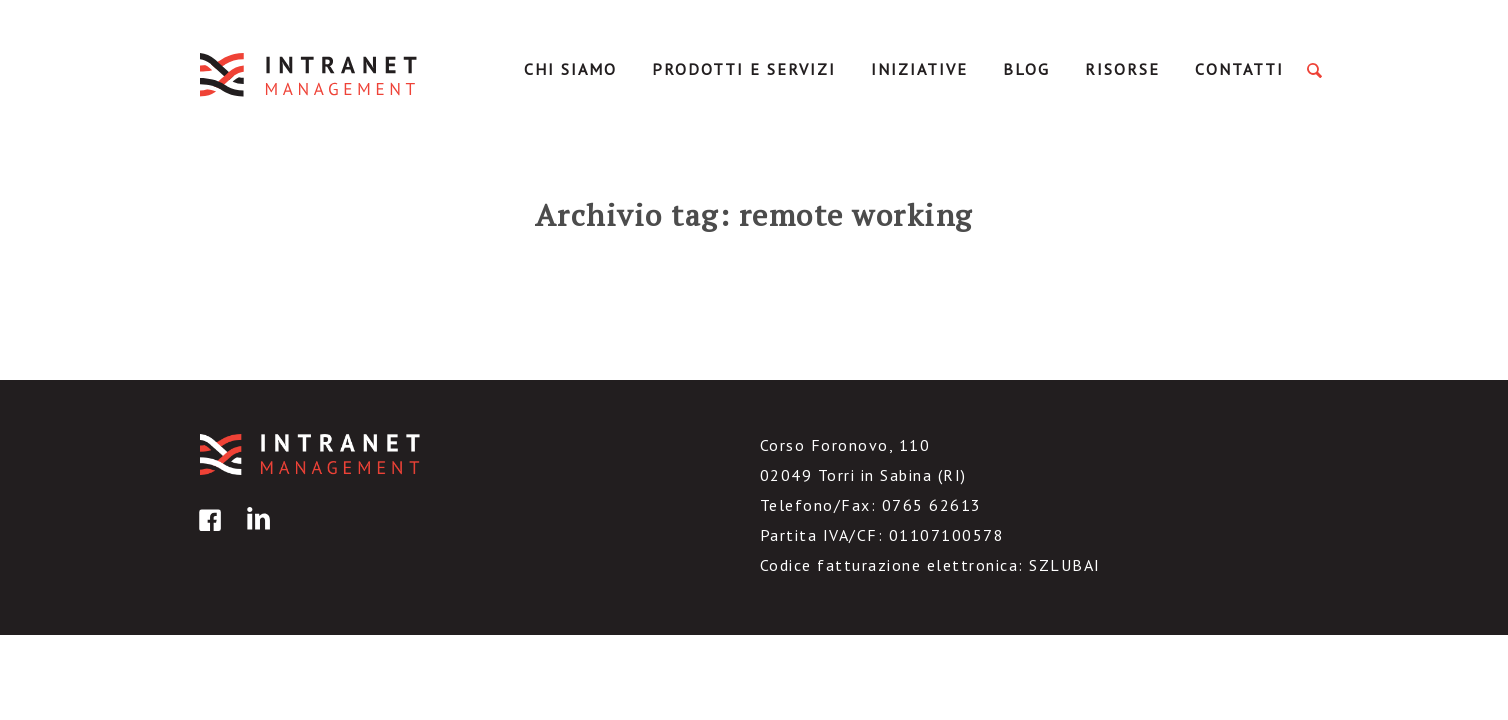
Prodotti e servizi (744, 69)
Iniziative (919, 69)
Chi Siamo (570, 69)
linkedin (255, 534)
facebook (207, 534)
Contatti (1239, 69)
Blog (1026, 69)
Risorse (1122, 69)
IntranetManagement (310, 74)
